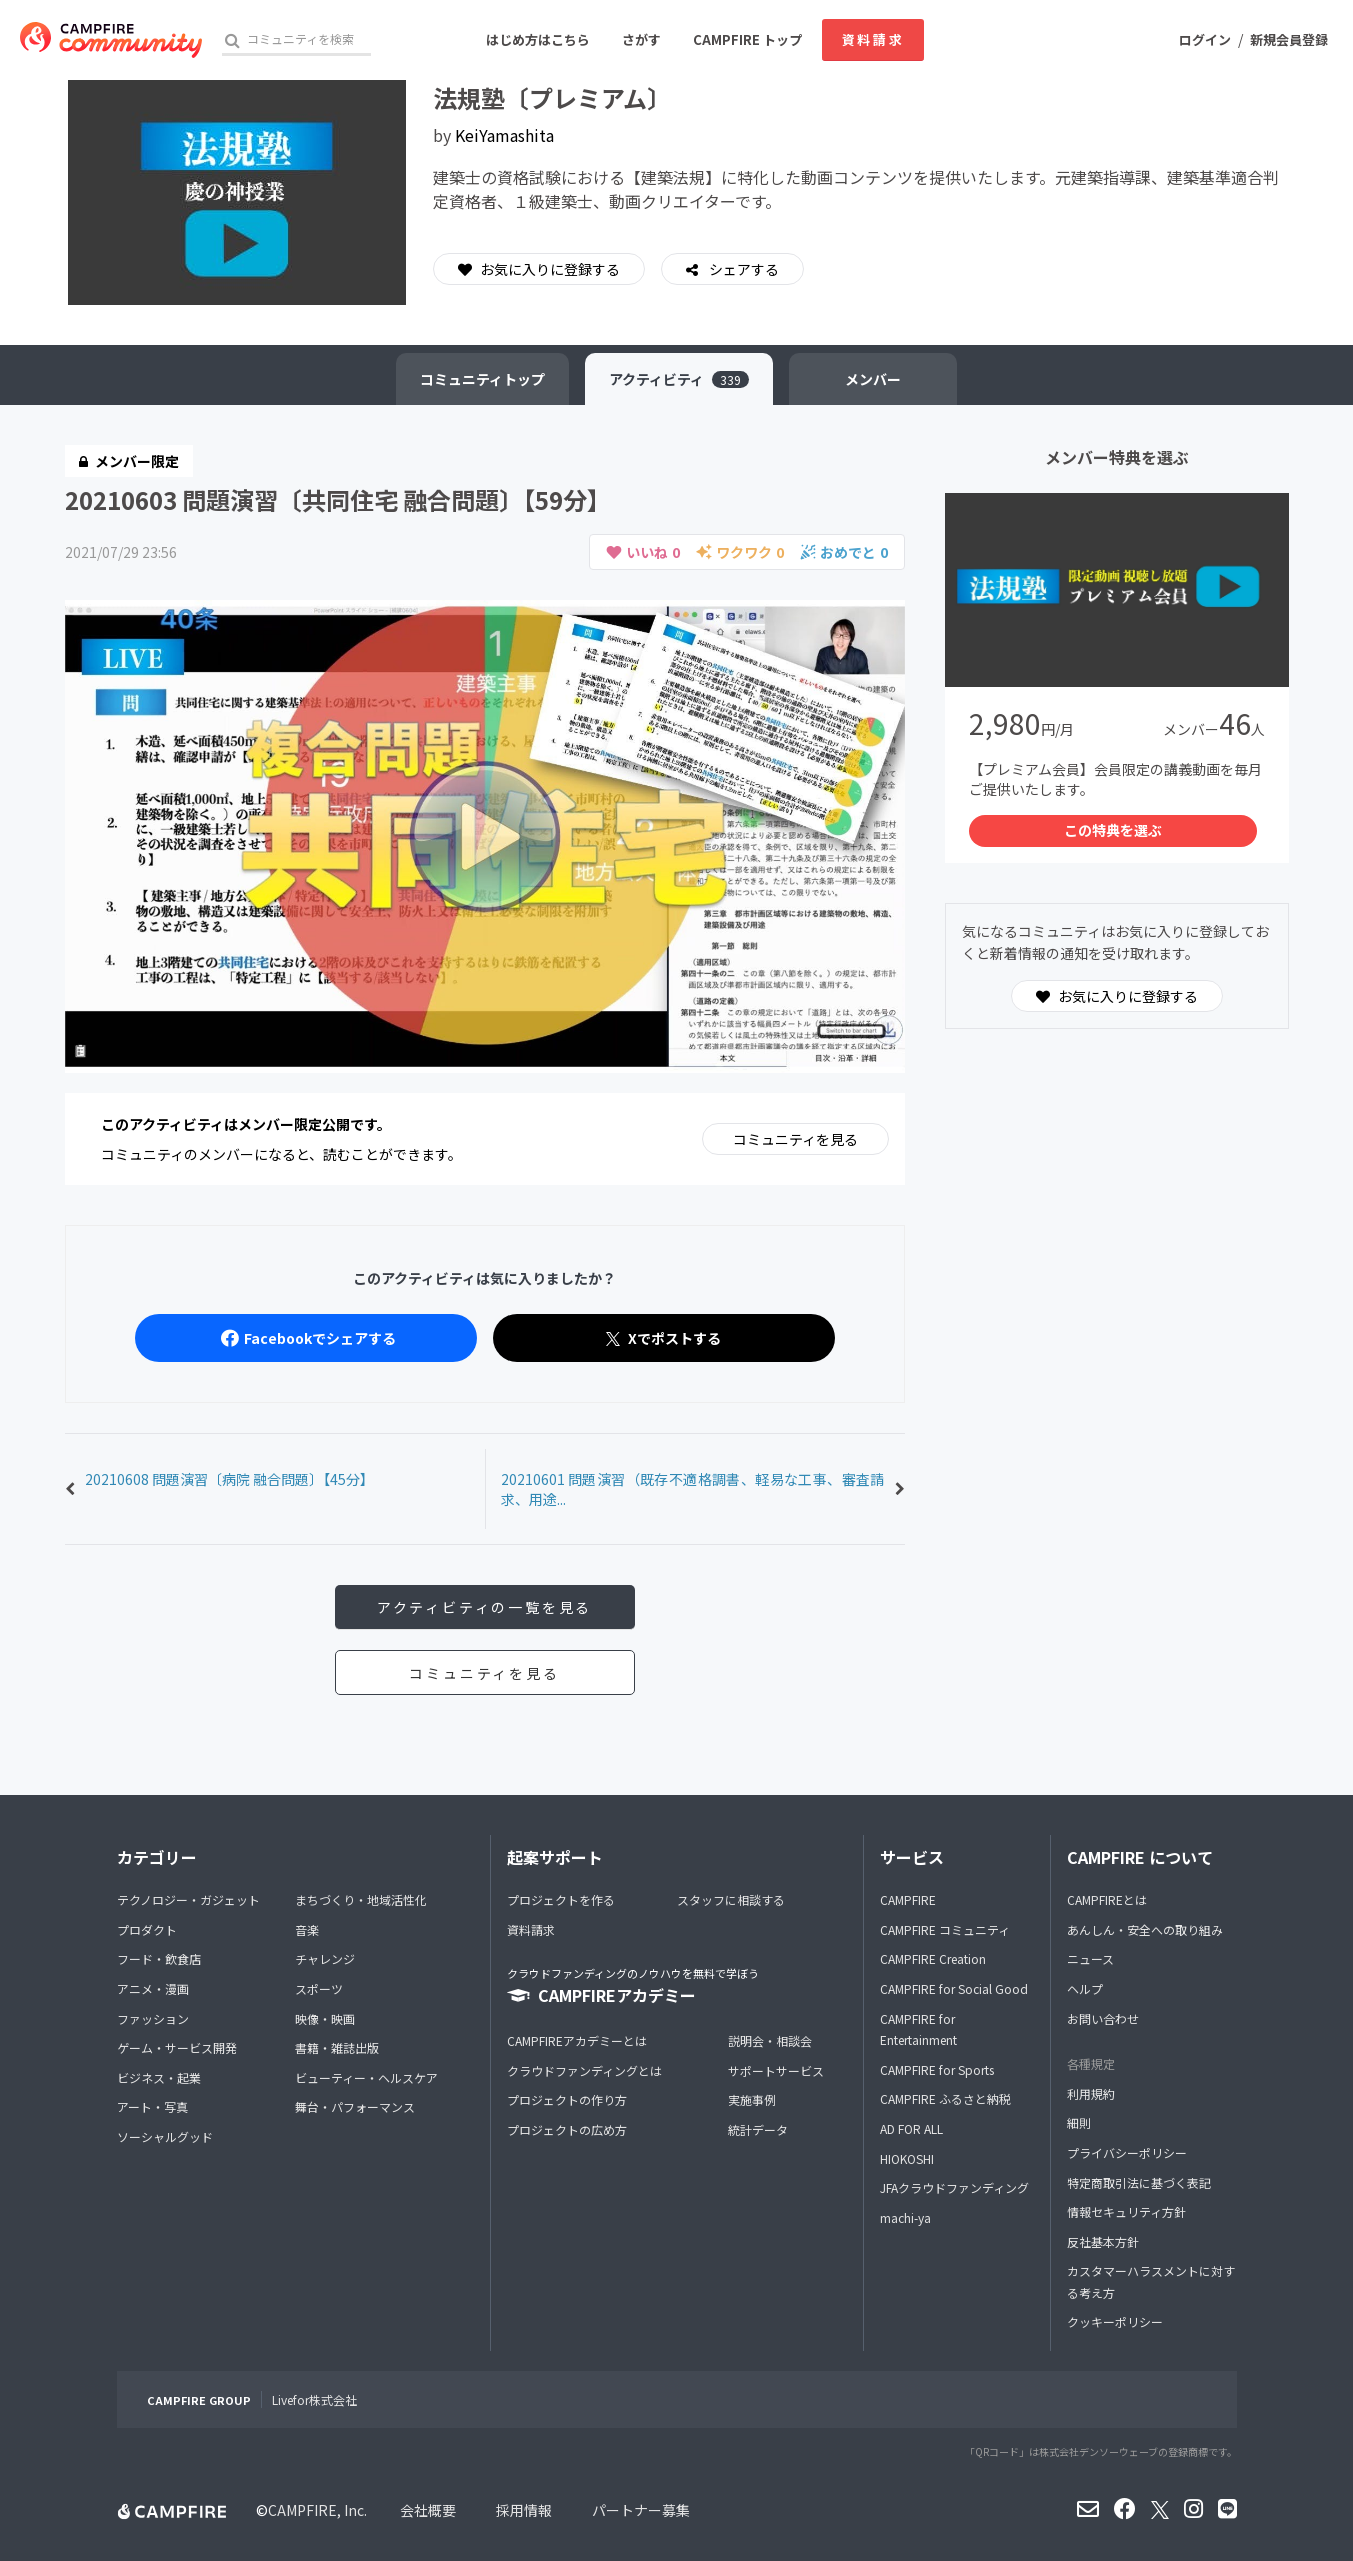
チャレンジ (325, 1958)
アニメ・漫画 (153, 1988)
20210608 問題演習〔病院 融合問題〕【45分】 (229, 1479)
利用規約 (1091, 2093)
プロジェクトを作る (561, 1899)
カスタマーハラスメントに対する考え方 (1151, 2281)
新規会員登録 (1289, 39)
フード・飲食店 (159, 1958)
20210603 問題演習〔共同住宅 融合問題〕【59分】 (338, 499)
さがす (641, 39)
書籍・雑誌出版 (337, 2047)
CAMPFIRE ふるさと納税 (945, 2098)
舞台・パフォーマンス (355, 2106)
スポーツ (319, 1988)
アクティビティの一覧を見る (484, 1607)
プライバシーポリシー (1127, 2152)
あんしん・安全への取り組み (1145, 1929)
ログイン (1205, 39)
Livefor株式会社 (314, 2399)
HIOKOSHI (907, 2158)
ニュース (1090, 1958)
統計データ (758, 2129)
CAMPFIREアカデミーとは (577, 2040)
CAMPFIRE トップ (747, 39)
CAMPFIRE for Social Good (954, 1988)
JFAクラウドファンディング (954, 2187)
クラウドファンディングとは (584, 2070)
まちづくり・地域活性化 (361, 1899)
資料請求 (873, 39)
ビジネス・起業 (159, 2077)
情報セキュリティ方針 (1126, 2211)
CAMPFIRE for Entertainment (918, 2029)
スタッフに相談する (731, 1899)
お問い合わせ (1103, 2018)
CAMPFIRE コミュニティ (945, 1929)
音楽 (307, 1929)
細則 (1079, 2122)
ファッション (153, 2018)
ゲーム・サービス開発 (177, 2047)
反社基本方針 (1103, 2241)
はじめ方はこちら (538, 39)
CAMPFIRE (908, 1899)
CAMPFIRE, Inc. (317, 2510)
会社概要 (428, 2510)
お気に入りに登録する (539, 269)
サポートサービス (776, 2070)
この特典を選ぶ (1113, 830)
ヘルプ (1085, 1988)
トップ (482, 379)
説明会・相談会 (770, 2040)
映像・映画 (325, 2018)
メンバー (873, 379)
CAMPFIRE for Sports (937, 2069)
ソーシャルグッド (165, 2136)
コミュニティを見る (795, 1139)
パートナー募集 (641, 2510)
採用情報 (524, 2510)
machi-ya (905, 2217)
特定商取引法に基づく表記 (1139, 2182)
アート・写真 (152, 2106)
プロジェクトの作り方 (567, 2099)
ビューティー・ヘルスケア (366, 2077)
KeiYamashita (504, 135)
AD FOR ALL (911, 2128)
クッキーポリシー (1115, 2321)
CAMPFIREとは (1107, 1899)
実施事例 (752, 2099)
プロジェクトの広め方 (567, 2129)
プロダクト (147, 1929)
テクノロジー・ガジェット (188, 1899)
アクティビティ (679, 379)
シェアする (742, 269)
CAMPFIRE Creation (933, 1958)
